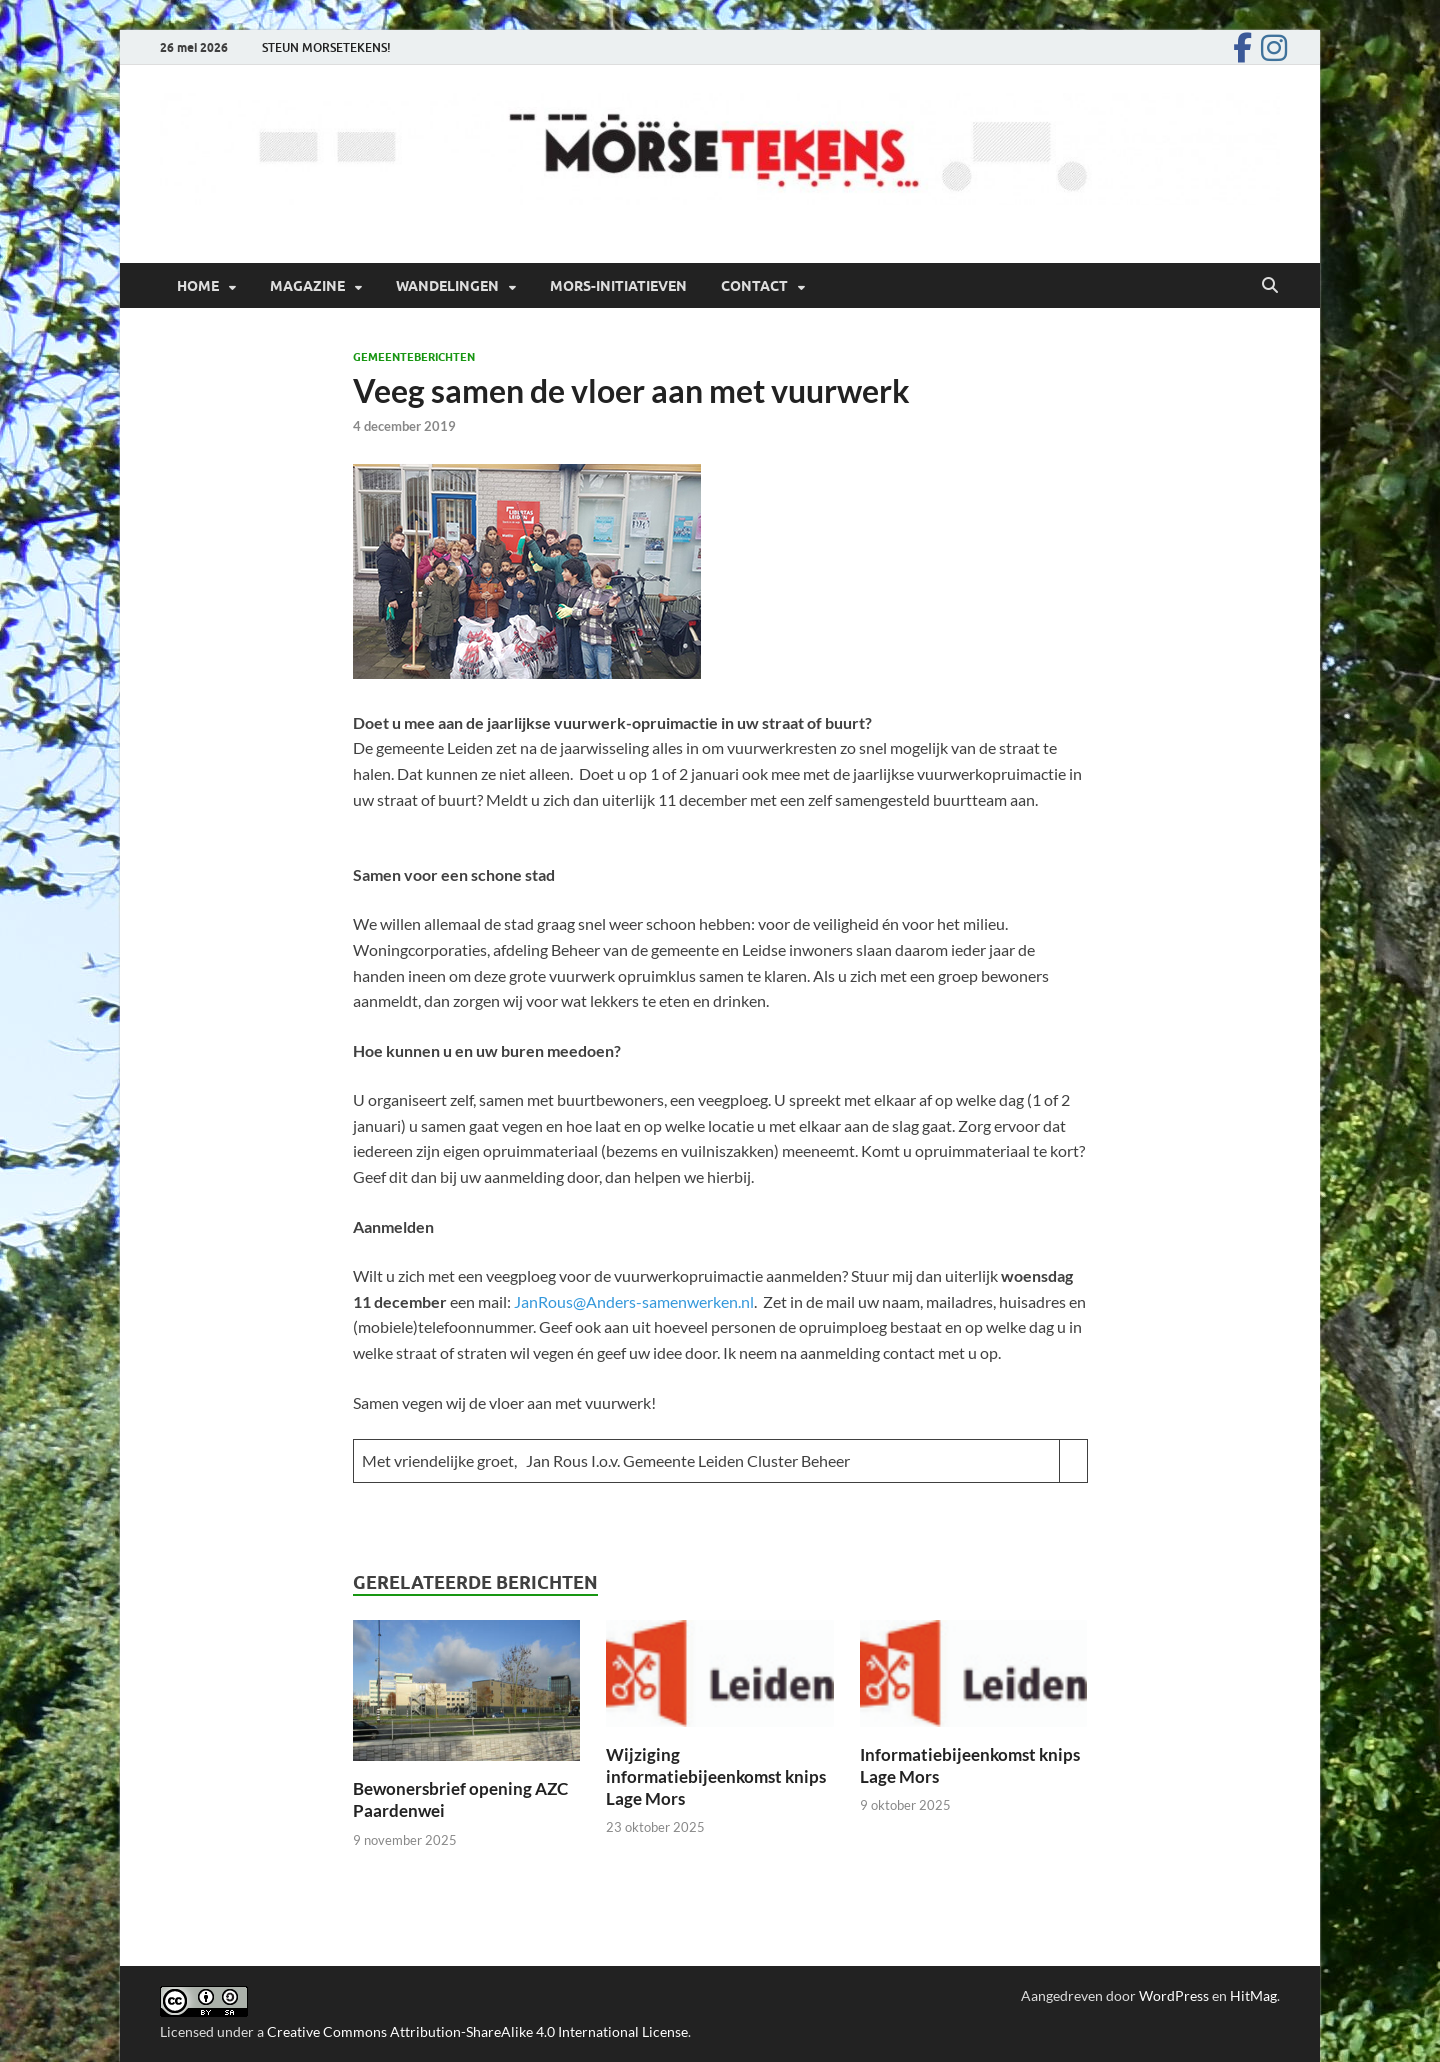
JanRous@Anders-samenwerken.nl (634, 1301)
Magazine (307, 286)
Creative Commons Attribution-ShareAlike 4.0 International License (477, 2031)
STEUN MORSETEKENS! (326, 47)
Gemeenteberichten (414, 357)
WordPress (1174, 1995)
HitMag (1253, 1995)
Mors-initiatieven (618, 286)
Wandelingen (447, 286)
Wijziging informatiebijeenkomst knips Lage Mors (716, 1776)
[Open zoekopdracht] (1270, 286)
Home (198, 286)
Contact (754, 286)
